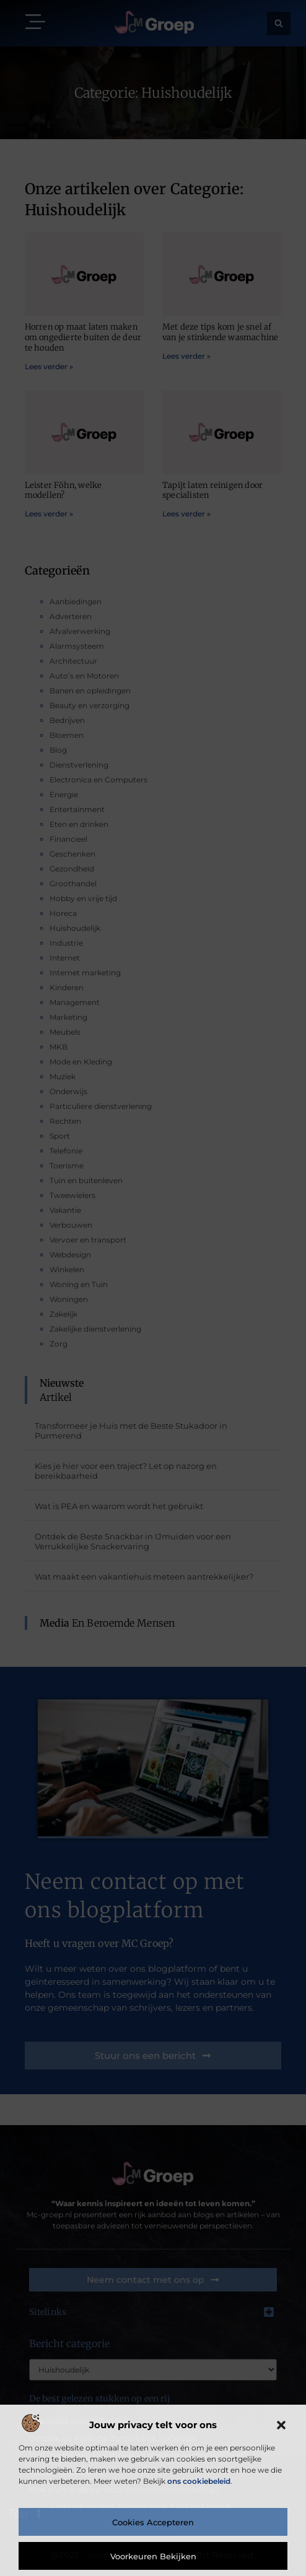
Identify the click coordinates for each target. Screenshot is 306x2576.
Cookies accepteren (153, 2522)
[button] (281, 2425)
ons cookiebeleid (198, 2481)
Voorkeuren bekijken (153, 2556)
